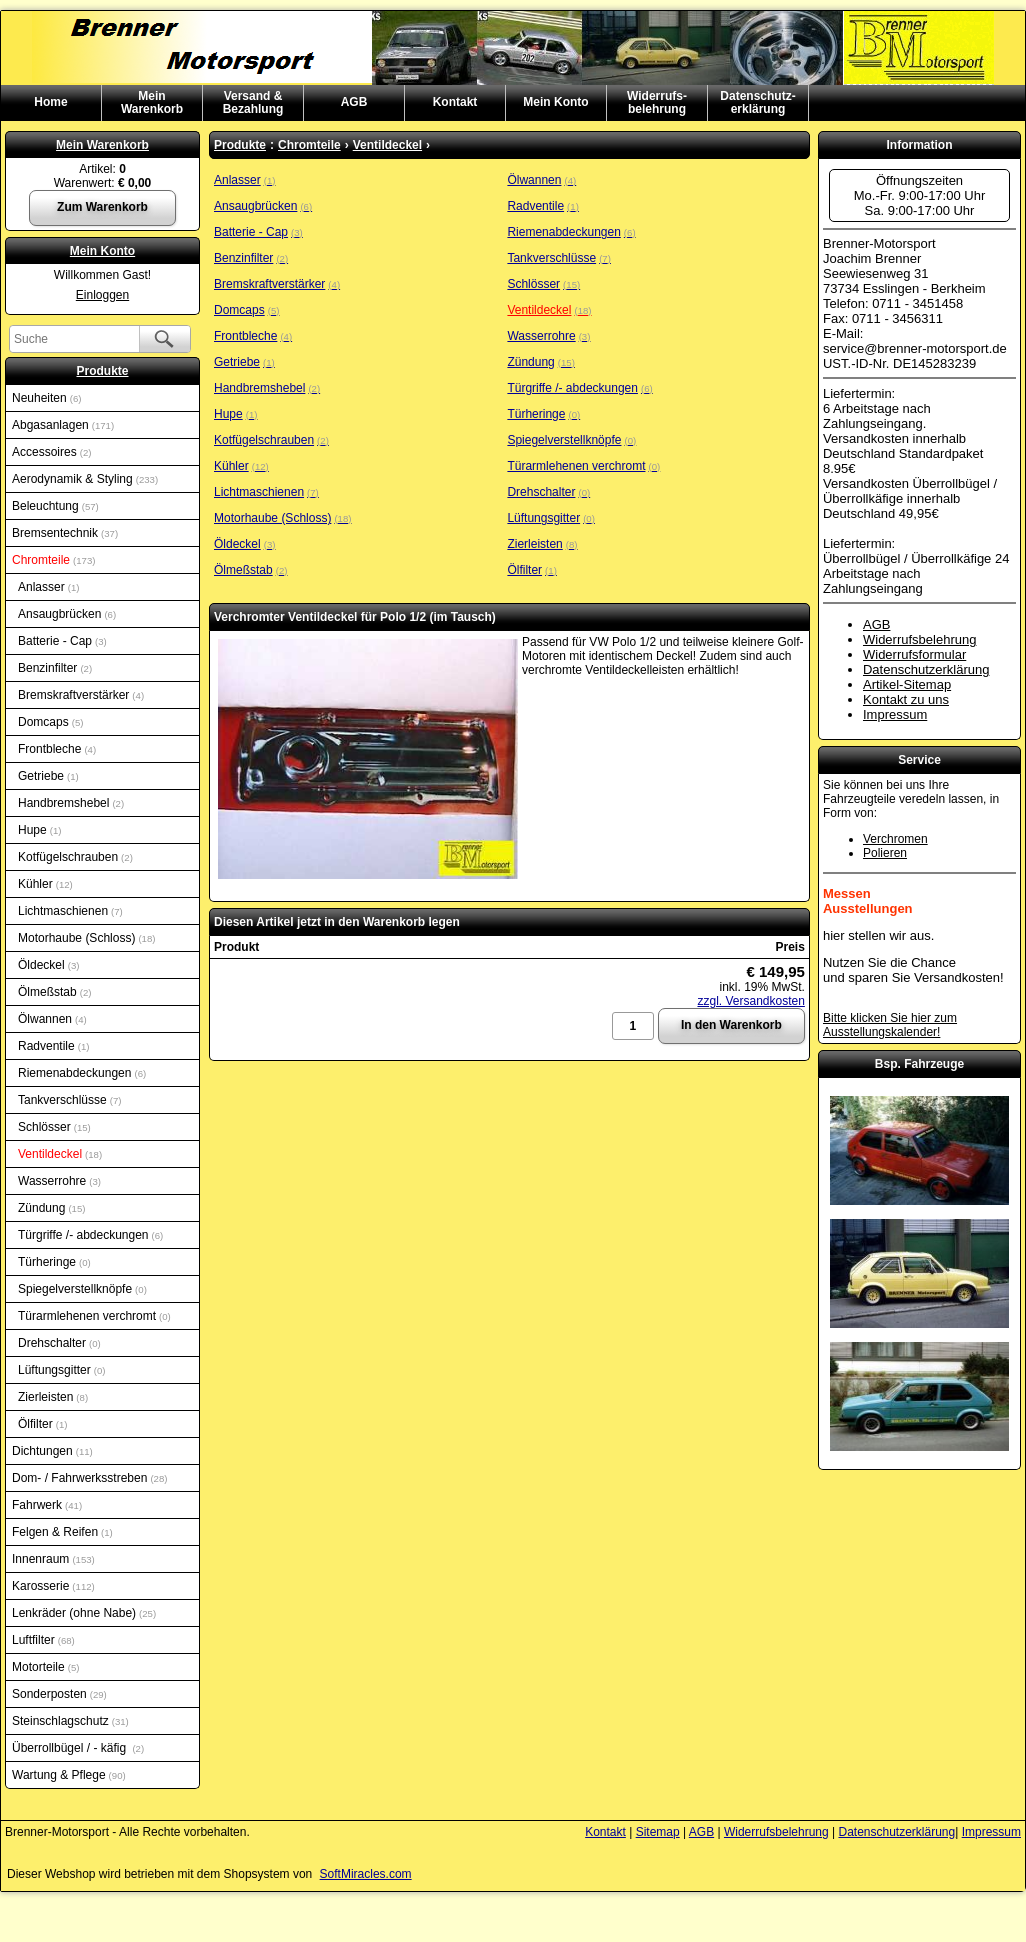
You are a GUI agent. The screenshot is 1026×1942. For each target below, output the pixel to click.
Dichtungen (52, 1451)
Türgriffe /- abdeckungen (90, 1235)
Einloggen (102, 295)
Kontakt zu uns (906, 699)
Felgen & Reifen (62, 1532)
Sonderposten (59, 1694)
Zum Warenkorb (102, 207)
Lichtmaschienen (70, 911)
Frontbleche (57, 749)
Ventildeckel (60, 1154)
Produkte (102, 371)
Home (50, 102)
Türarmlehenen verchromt (94, 1316)
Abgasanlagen (63, 425)
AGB (354, 102)
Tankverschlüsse (69, 1100)
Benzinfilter (55, 668)
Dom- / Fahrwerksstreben (89, 1478)
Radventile (53, 1046)
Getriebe (48, 776)
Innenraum (53, 1559)
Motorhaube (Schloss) (86, 938)
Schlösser (54, 1127)
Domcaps (50, 722)
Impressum (895, 714)
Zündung (51, 1208)
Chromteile (53, 560)
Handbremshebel (71, 803)
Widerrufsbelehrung (919, 639)
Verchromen (895, 839)
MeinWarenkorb (152, 102)
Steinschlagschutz (70, 1721)
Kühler (45, 884)
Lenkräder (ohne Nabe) (84, 1613)
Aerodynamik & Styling (85, 479)
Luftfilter (43, 1640)
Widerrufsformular (914, 654)
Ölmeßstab (54, 992)
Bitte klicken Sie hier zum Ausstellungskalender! (890, 1025)
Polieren (885, 853)
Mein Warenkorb (102, 145)
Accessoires (51, 452)
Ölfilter (42, 1424)
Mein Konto (555, 102)
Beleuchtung (55, 506)
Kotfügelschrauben (75, 857)
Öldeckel (48, 965)
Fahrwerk (47, 1505)
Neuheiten (46, 398)
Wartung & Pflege (69, 1775)
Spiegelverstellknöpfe (82, 1289)
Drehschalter (59, 1343)
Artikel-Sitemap (907, 684)
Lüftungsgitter (61, 1370)
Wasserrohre (59, 1181)
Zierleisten (53, 1397)
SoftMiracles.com (366, 1874)
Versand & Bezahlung (253, 102)
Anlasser (48, 587)
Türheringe (54, 1262)
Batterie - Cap (62, 641)
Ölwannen (52, 1019)
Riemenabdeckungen (82, 1073)
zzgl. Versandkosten (750, 1001)
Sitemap (658, 1832)
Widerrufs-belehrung (657, 102)
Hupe (39, 830)
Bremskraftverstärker (81, 695)
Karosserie (53, 1586)
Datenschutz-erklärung (757, 102)
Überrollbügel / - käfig (78, 1748)
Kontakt (455, 102)
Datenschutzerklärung (926, 669)
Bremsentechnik (65, 533)
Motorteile (45, 1667)
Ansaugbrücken (67, 614)
